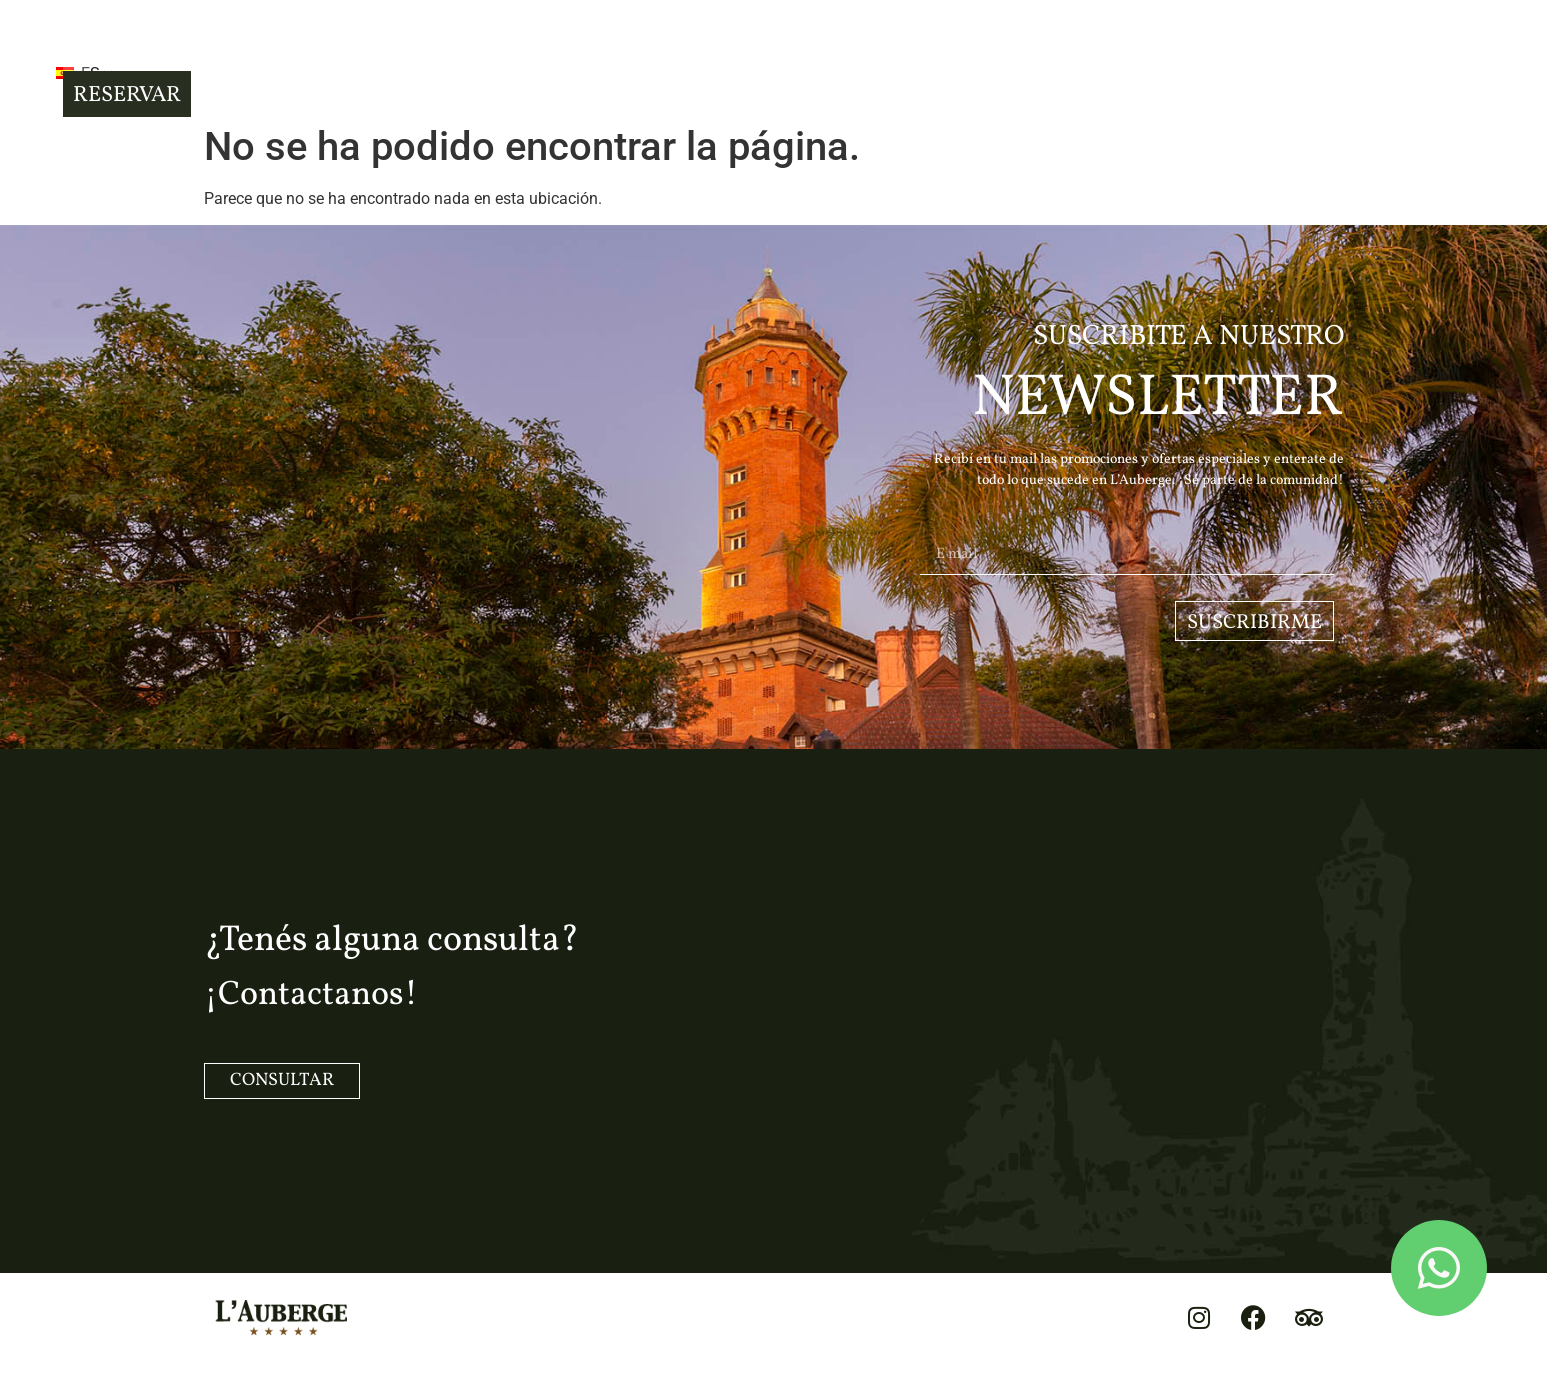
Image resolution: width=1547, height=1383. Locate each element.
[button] (243, 60)
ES (326, 62)
